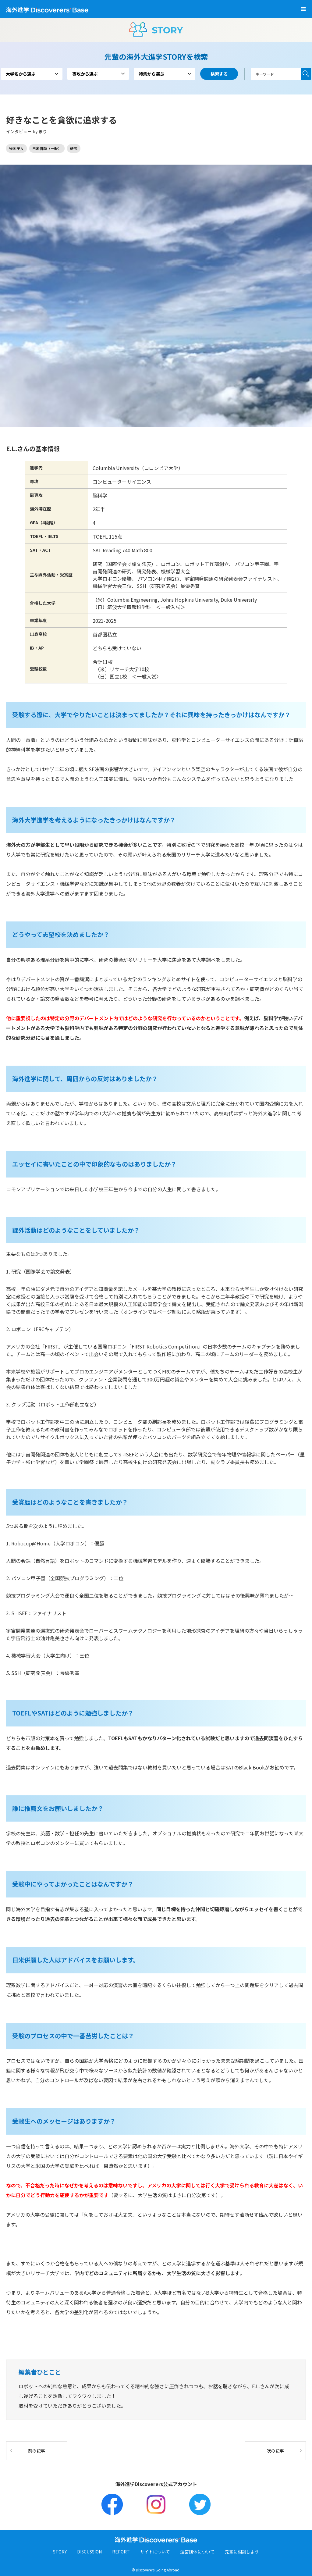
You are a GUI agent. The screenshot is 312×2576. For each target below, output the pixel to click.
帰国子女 (16, 148)
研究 (73, 148)
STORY (60, 2552)
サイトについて (155, 2552)
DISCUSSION (89, 2552)
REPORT (121, 2552)
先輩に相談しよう (242, 2552)
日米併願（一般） (47, 148)
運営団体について (197, 2552)
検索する (306, 74)
